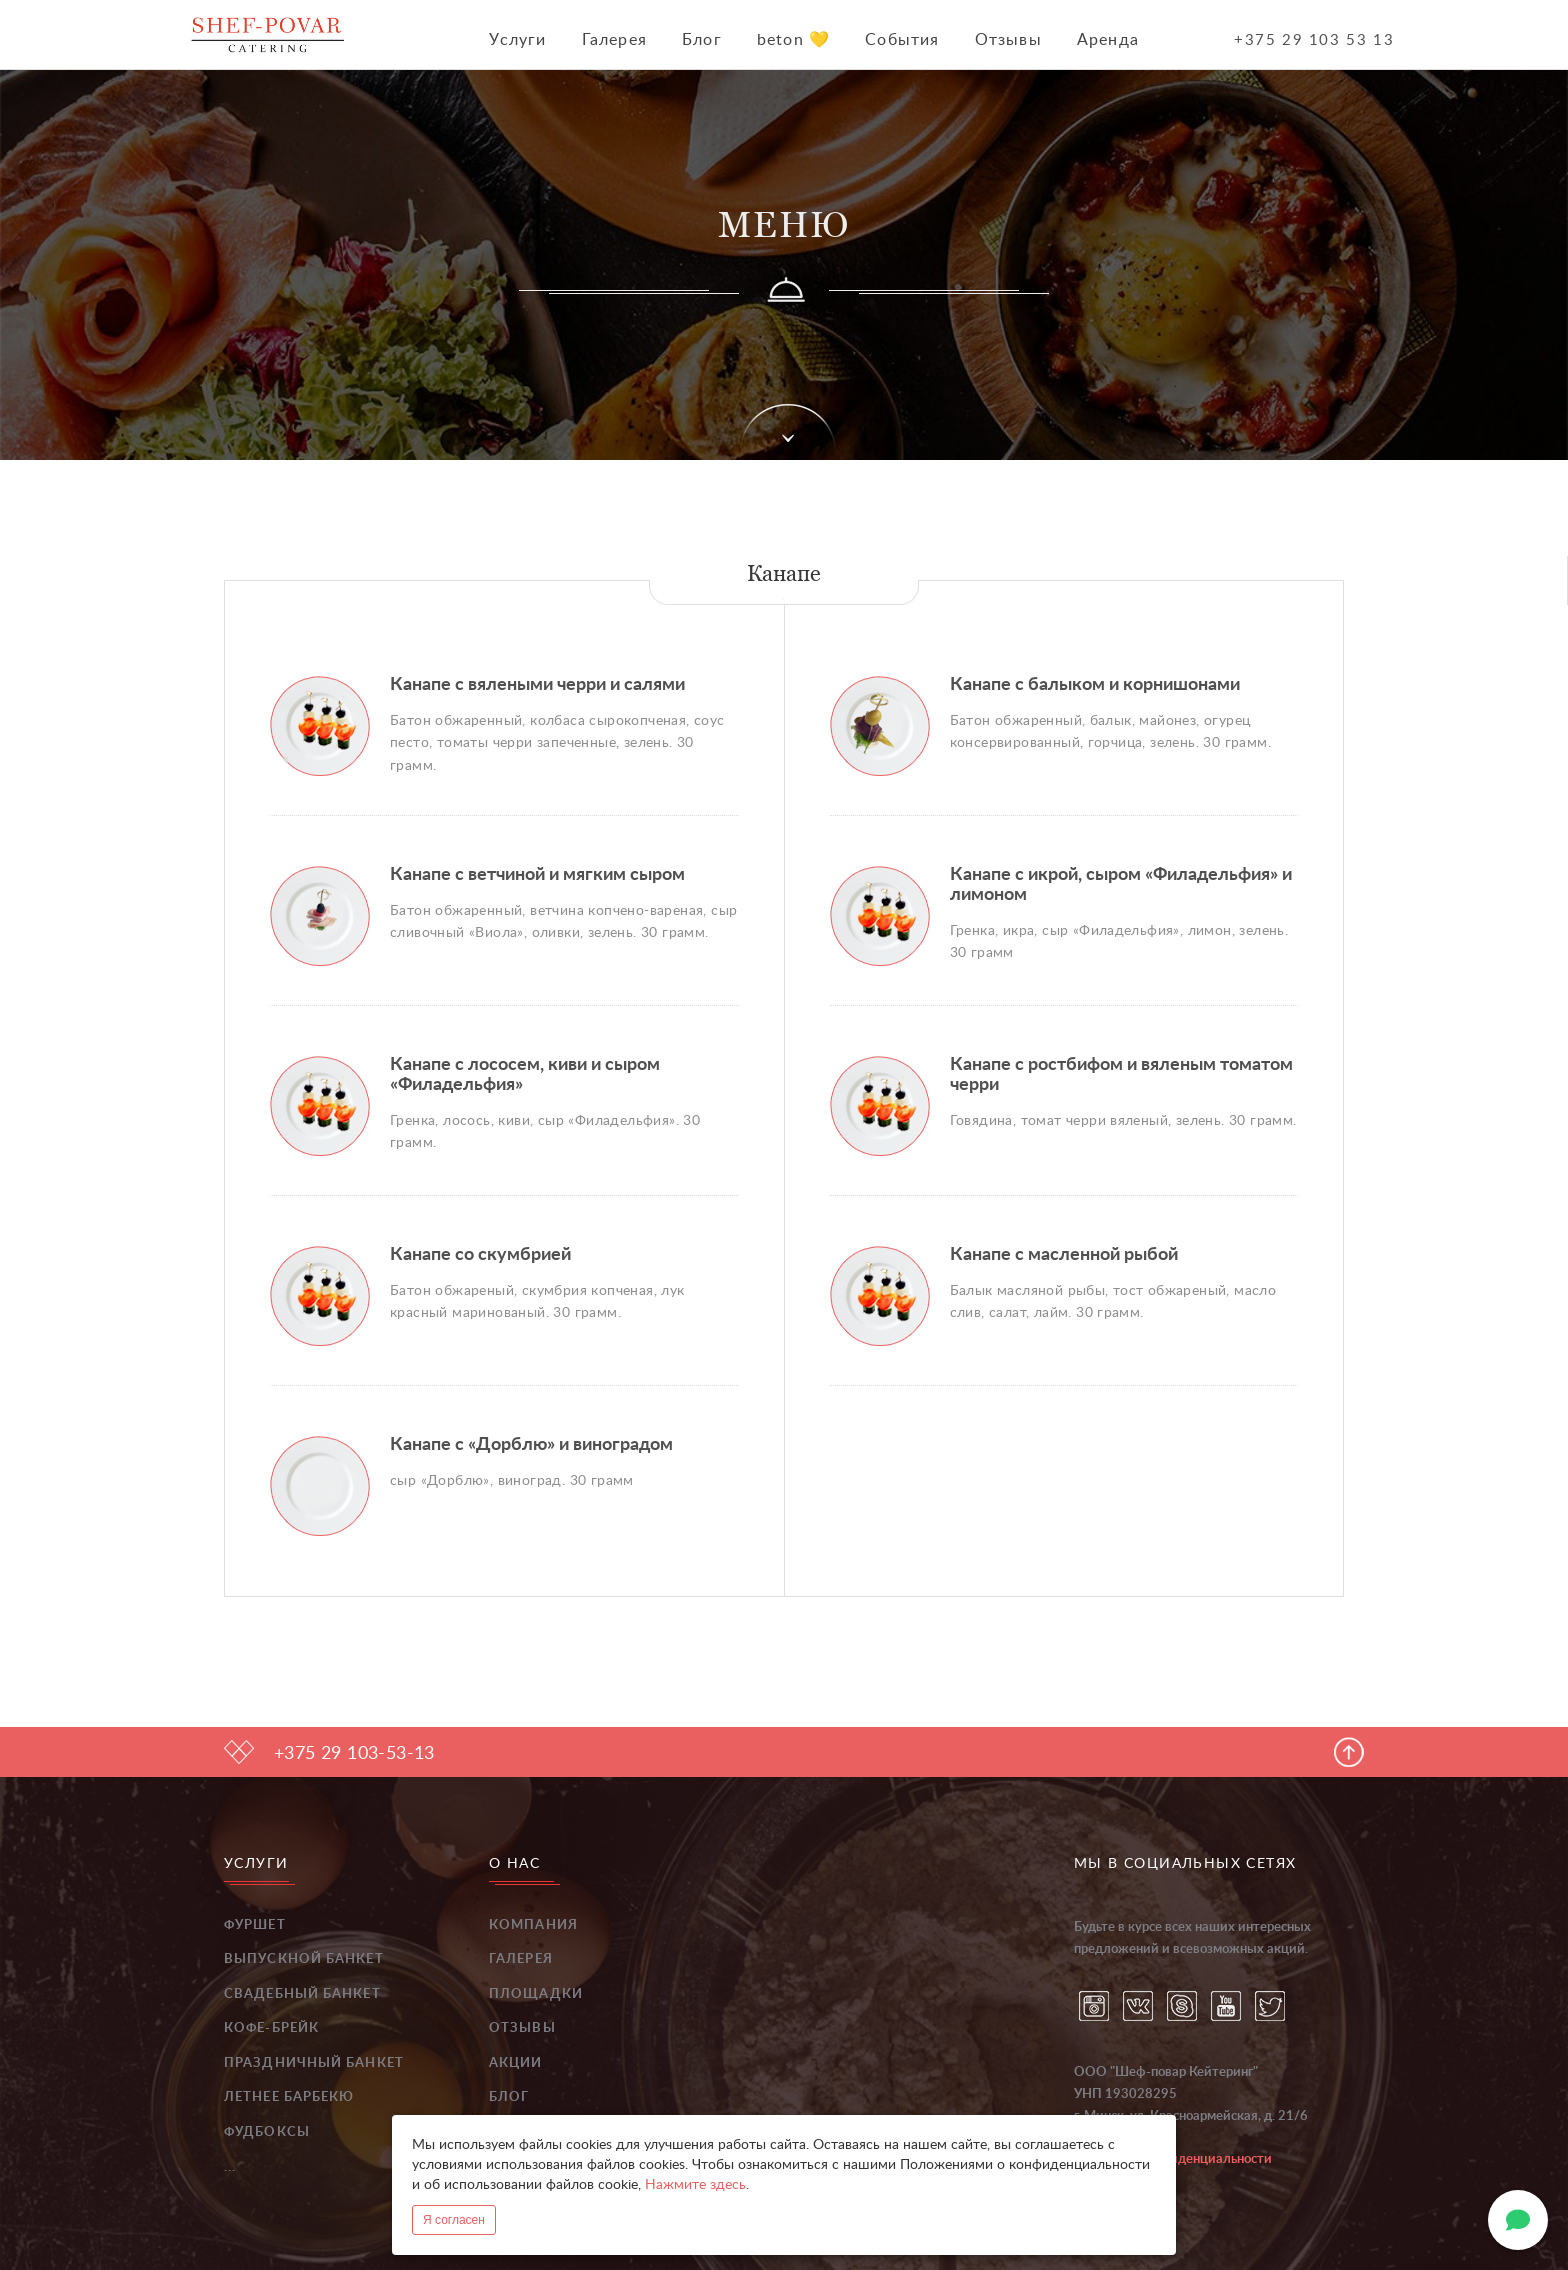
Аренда (1108, 40)
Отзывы (1008, 40)
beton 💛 (793, 40)
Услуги (517, 40)
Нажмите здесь (695, 2185)
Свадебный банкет (302, 1994)
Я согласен (454, 2220)
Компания (533, 1925)
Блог (702, 40)
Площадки (536, 1994)
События (902, 40)
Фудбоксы (267, 2132)
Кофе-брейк (271, 2028)
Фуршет (255, 1925)
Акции (516, 2063)
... (230, 2167)
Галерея (614, 40)
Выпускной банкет (304, 1959)
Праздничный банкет (314, 2063)
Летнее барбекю (289, 2097)
